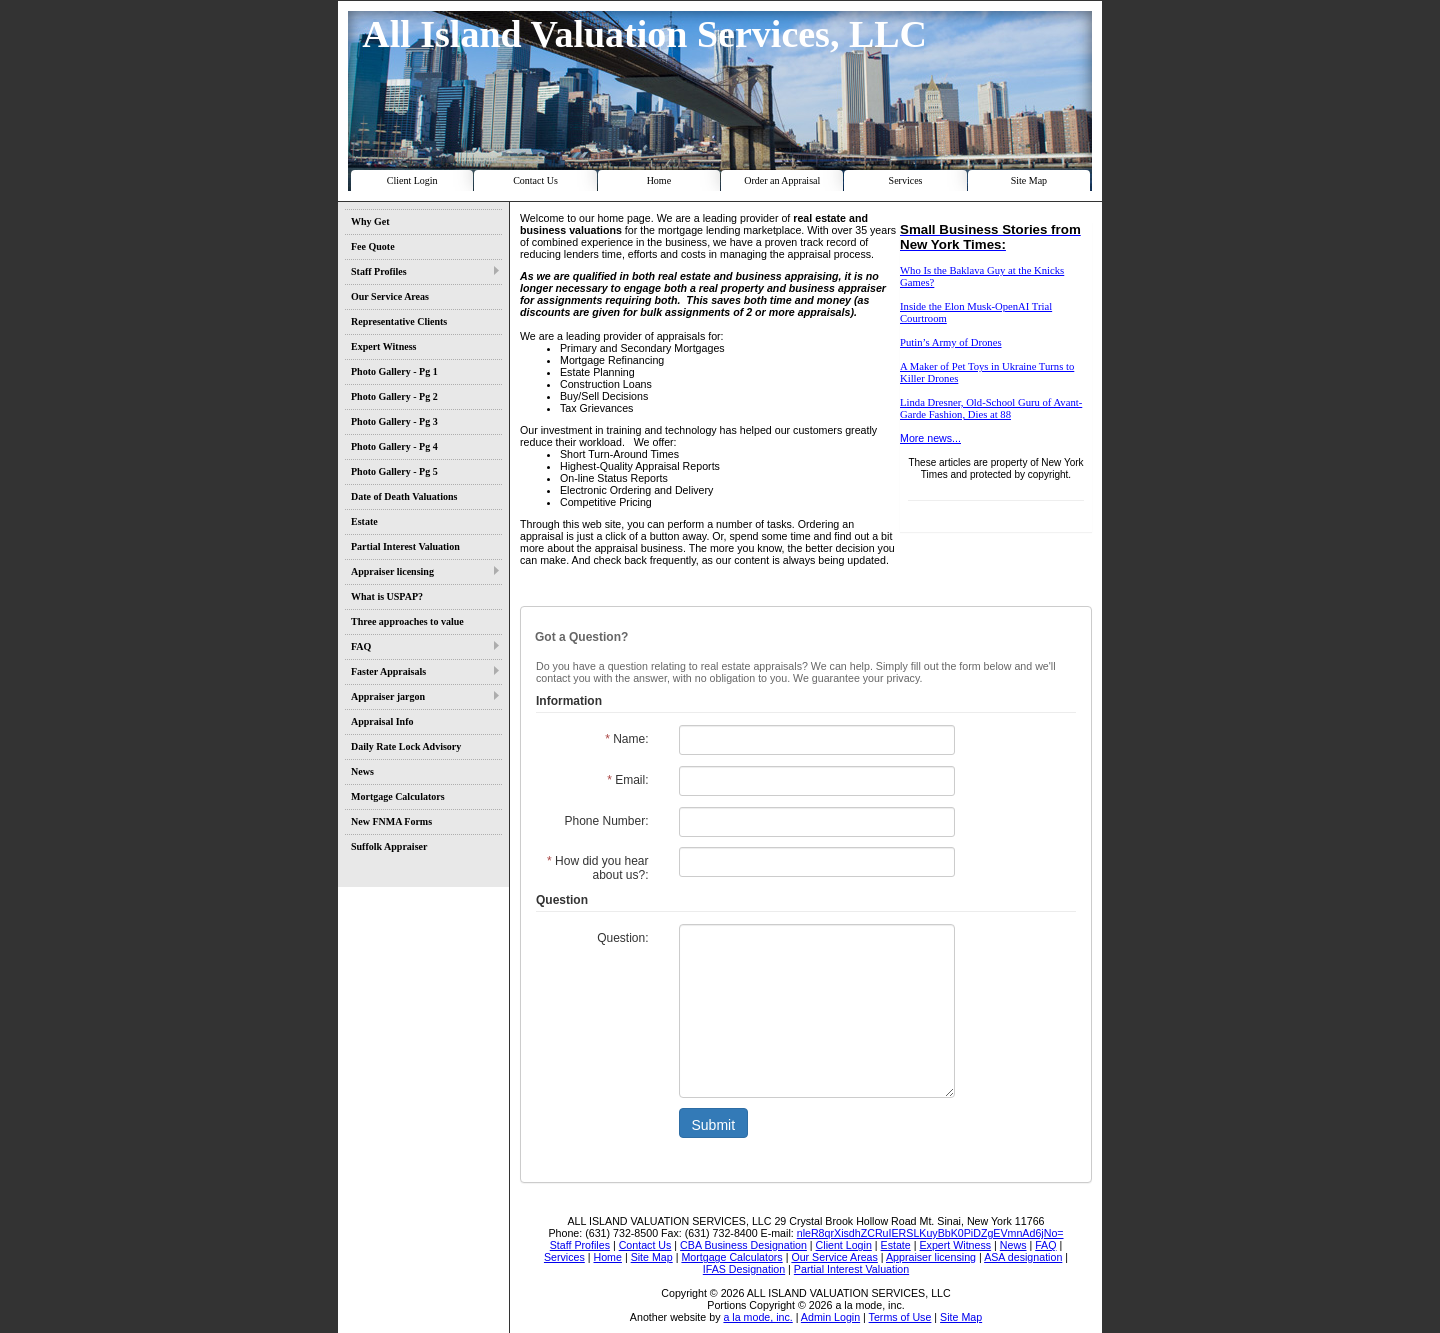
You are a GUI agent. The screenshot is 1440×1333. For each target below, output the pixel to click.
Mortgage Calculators (398, 796)
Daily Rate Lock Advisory (406, 746)
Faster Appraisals (388, 671)
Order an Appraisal (782, 180)
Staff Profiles (379, 271)
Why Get (370, 221)
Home (659, 180)
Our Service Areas (390, 296)
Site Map (1029, 180)
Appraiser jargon (388, 696)
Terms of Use (900, 1317)
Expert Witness (383, 346)
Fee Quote (373, 246)
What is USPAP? (387, 596)
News (362, 771)
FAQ (361, 646)
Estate (364, 521)
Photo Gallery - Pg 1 (394, 371)
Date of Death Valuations (404, 496)
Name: (626, 739)
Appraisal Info (382, 721)
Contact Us (535, 180)
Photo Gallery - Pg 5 (394, 471)
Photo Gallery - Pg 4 (394, 446)
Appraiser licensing (392, 571)
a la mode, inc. (757, 1317)
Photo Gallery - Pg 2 (394, 396)
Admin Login (830, 1317)
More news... (930, 438)
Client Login (412, 180)
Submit (714, 1125)
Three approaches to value (407, 621)
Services (906, 180)
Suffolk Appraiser (389, 846)
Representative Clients (399, 321)
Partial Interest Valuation (405, 546)
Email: (627, 780)
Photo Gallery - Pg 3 (394, 421)
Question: (622, 938)
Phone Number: (606, 821)
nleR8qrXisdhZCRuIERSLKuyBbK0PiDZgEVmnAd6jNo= (930, 1233)
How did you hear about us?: (597, 868)
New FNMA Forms (391, 821)
